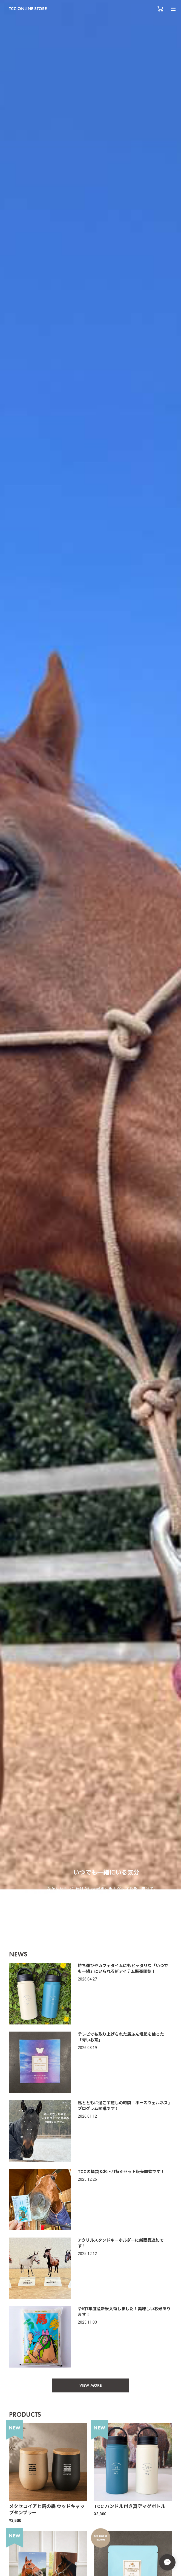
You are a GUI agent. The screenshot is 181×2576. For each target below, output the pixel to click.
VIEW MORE (90, 2385)
